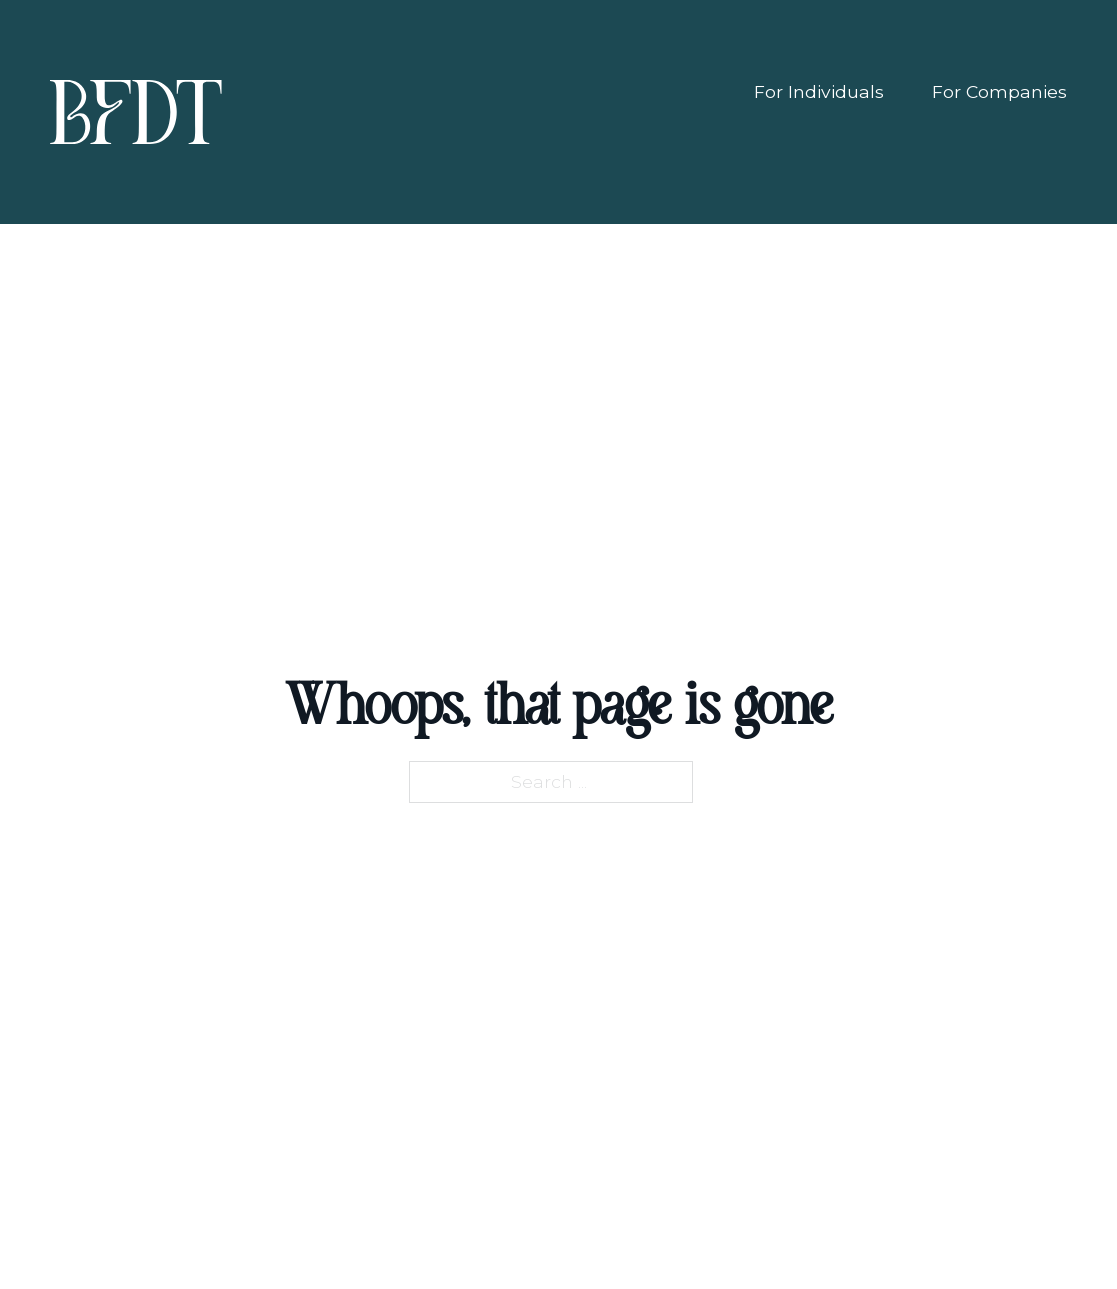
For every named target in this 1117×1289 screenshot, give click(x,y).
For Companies (999, 91)
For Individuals (819, 91)
